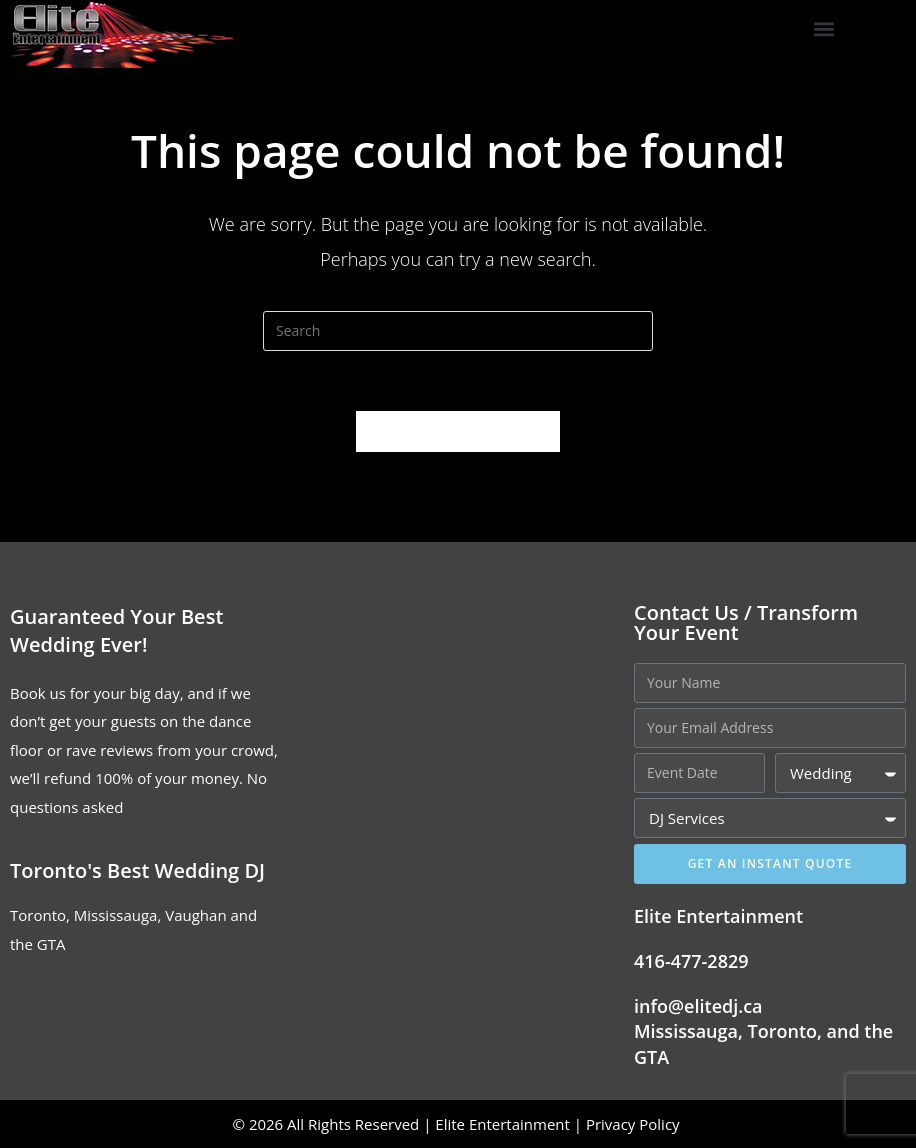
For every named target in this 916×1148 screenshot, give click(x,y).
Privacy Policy (635, 1124)
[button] (824, 29)
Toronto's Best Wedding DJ (137, 870)
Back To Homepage (457, 431)
